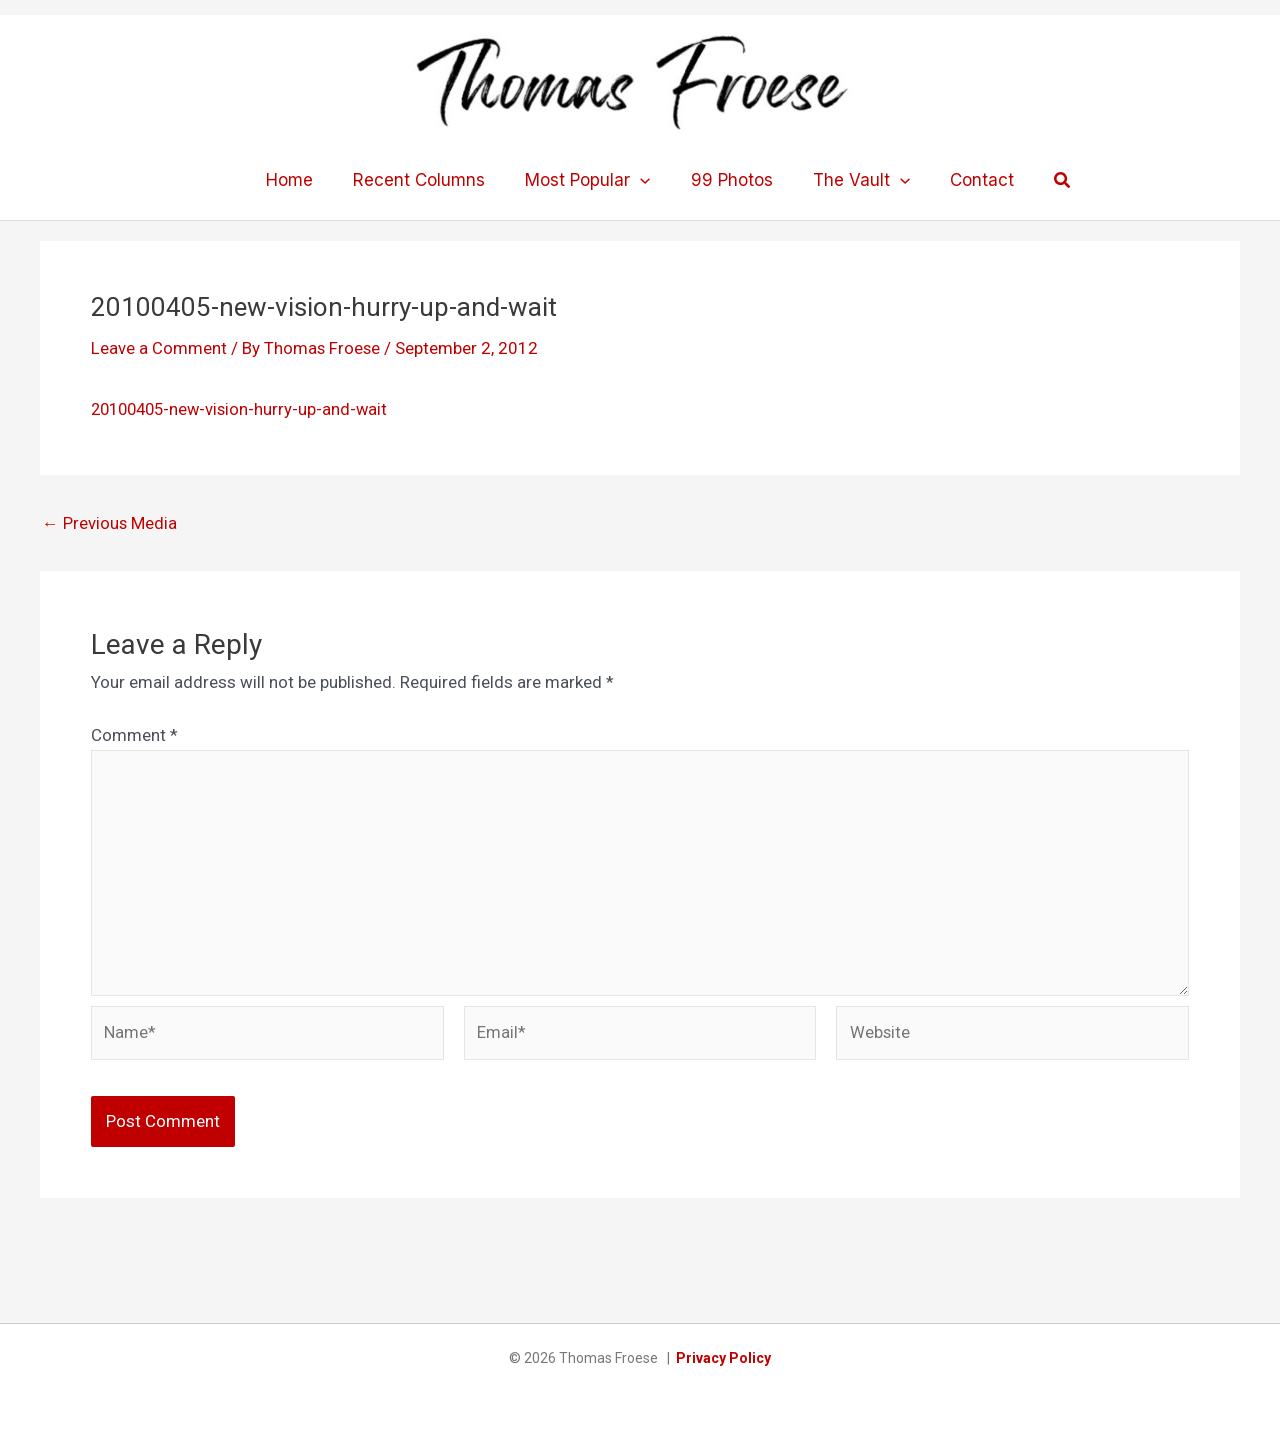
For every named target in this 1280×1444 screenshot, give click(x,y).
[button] (1045, 180)
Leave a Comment (159, 348)
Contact (967, 180)
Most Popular (590, 180)
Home (304, 180)
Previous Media (110, 522)
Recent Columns (428, 180)
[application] (643, 180)
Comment (134, 735)
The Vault (852, 180)
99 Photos (729, 180)
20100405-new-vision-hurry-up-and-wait (244, 409)
